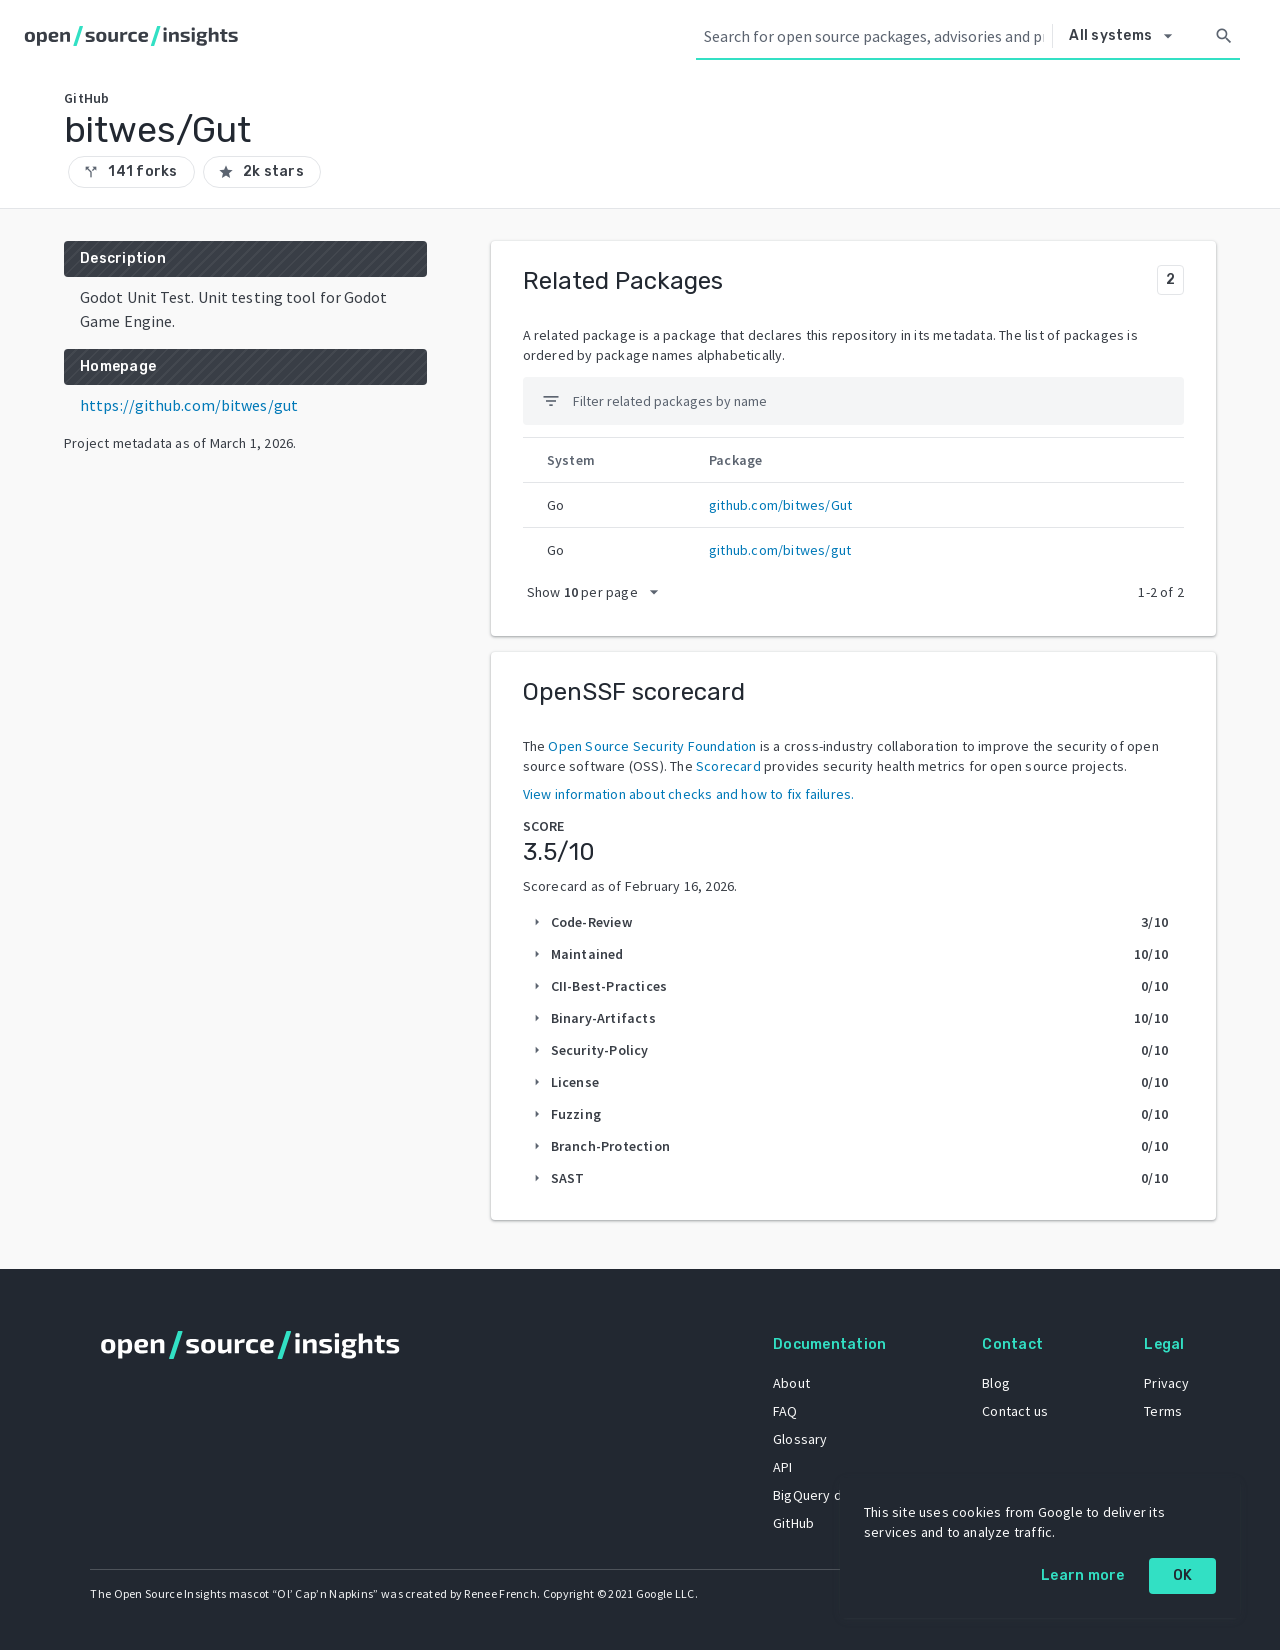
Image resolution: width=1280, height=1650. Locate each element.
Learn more (1083, 1575)
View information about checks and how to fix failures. (689, 794)
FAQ (783, 1410)
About (789, 1382)
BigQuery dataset (825, 1494)
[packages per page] (598, 592)
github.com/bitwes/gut (780, 550)
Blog (995, 1382)
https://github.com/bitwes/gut (189, 405)
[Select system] (1126, 36)
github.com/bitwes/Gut (780, 505)
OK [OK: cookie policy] (1183, 1575)
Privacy (1165, 1382)
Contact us (1014, 1410)
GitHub (791, 1522)
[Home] (135, 36)
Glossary (798, 1438)
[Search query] (874, 36)
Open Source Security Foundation (652, 746)
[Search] (1224, 36)
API (781, 1466)
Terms (1162, 1410)
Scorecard (728, 766)
